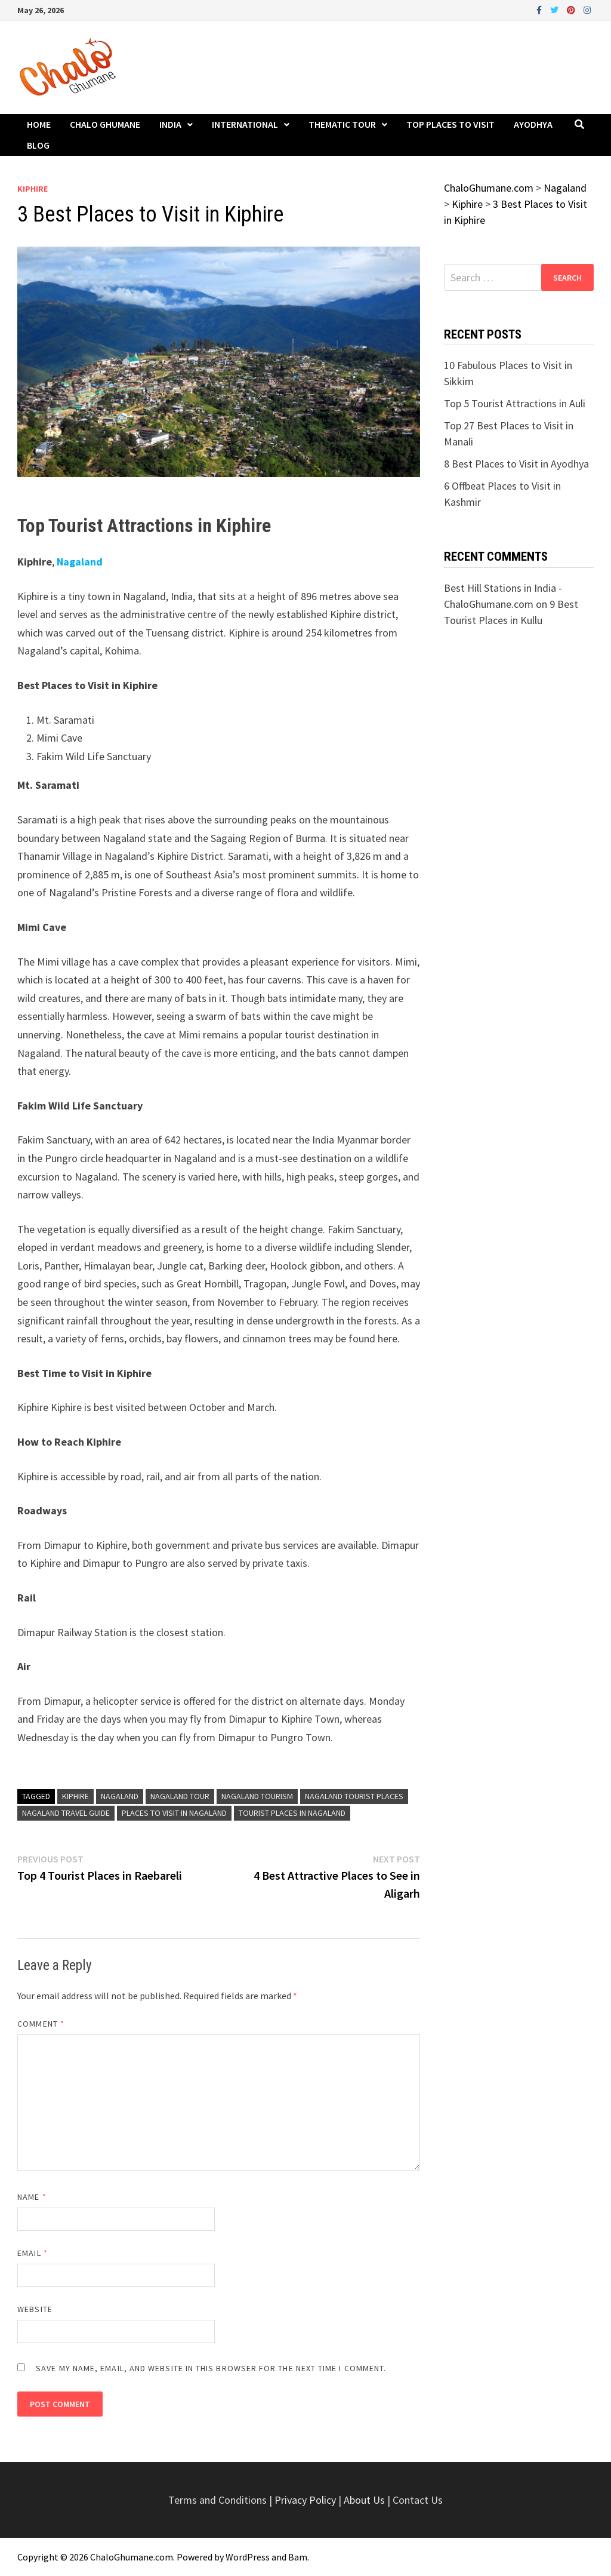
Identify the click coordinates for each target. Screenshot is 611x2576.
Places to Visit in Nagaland (174, 1812)
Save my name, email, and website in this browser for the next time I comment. (211, 2368)
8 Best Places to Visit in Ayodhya (516, 464)
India (170, 124)
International (245, 124)
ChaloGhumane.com (131, 2557)
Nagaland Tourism (257, 1796)
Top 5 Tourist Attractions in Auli (514, 403)
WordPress (248, 2557)
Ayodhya (533, 124)
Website (35, 2309)
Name (31, 2196)
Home (39, 124)
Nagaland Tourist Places (354, 1796)
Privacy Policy (306, 2500)
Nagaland (80, 561)
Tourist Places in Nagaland (292, 1812)
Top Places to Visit (450, 124)
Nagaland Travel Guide (66, 1812)
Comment (40, 2023)
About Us (364, 2500)
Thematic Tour (342, 124)
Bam (297, 2557)
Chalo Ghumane (105, 124)
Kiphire (32, 188)
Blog (38, 145)
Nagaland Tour (179, 1796)
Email (32, 2253)
